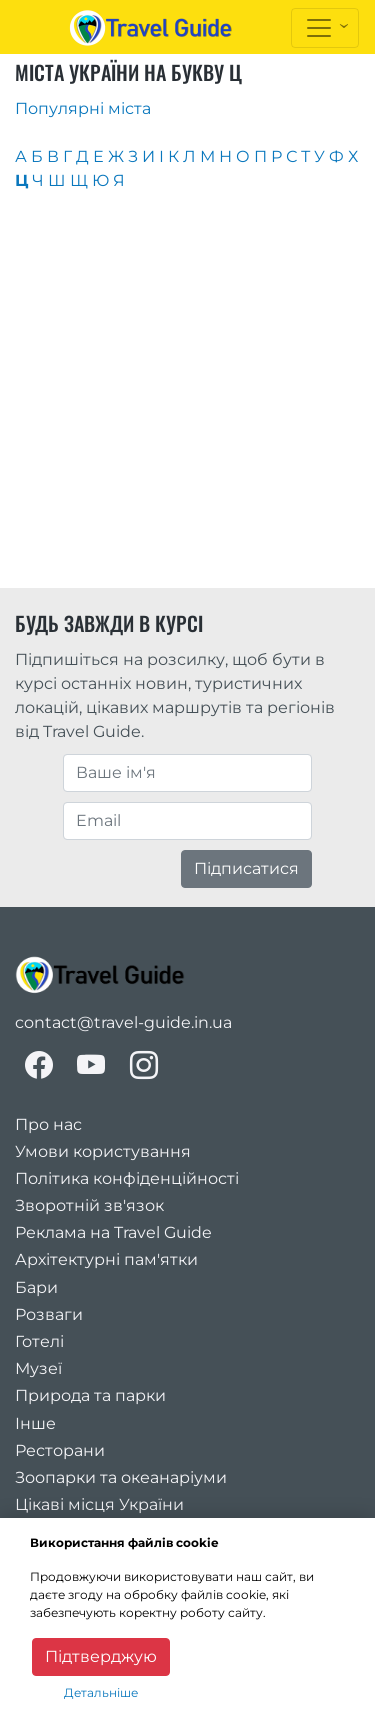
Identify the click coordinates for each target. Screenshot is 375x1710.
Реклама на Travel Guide (113, 1232)
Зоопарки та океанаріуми (121, 1477)
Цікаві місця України (99, 1504)
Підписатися (246, 868)
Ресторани (60, 1450)
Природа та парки (90, 1395)
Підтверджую (101, 1656)
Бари (36, 1287)
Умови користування (103, 1151)
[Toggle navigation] (325, 28)
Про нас (48, 1124)
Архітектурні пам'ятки (106, 1259)
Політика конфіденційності (127, 1178)
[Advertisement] (187, 390)
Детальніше (101, 1692)
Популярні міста (83, 108)
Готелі (39, 1341)
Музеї (38, 1368)
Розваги (49, 1314)
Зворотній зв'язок (89, 1205)
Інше (35, 1423)
